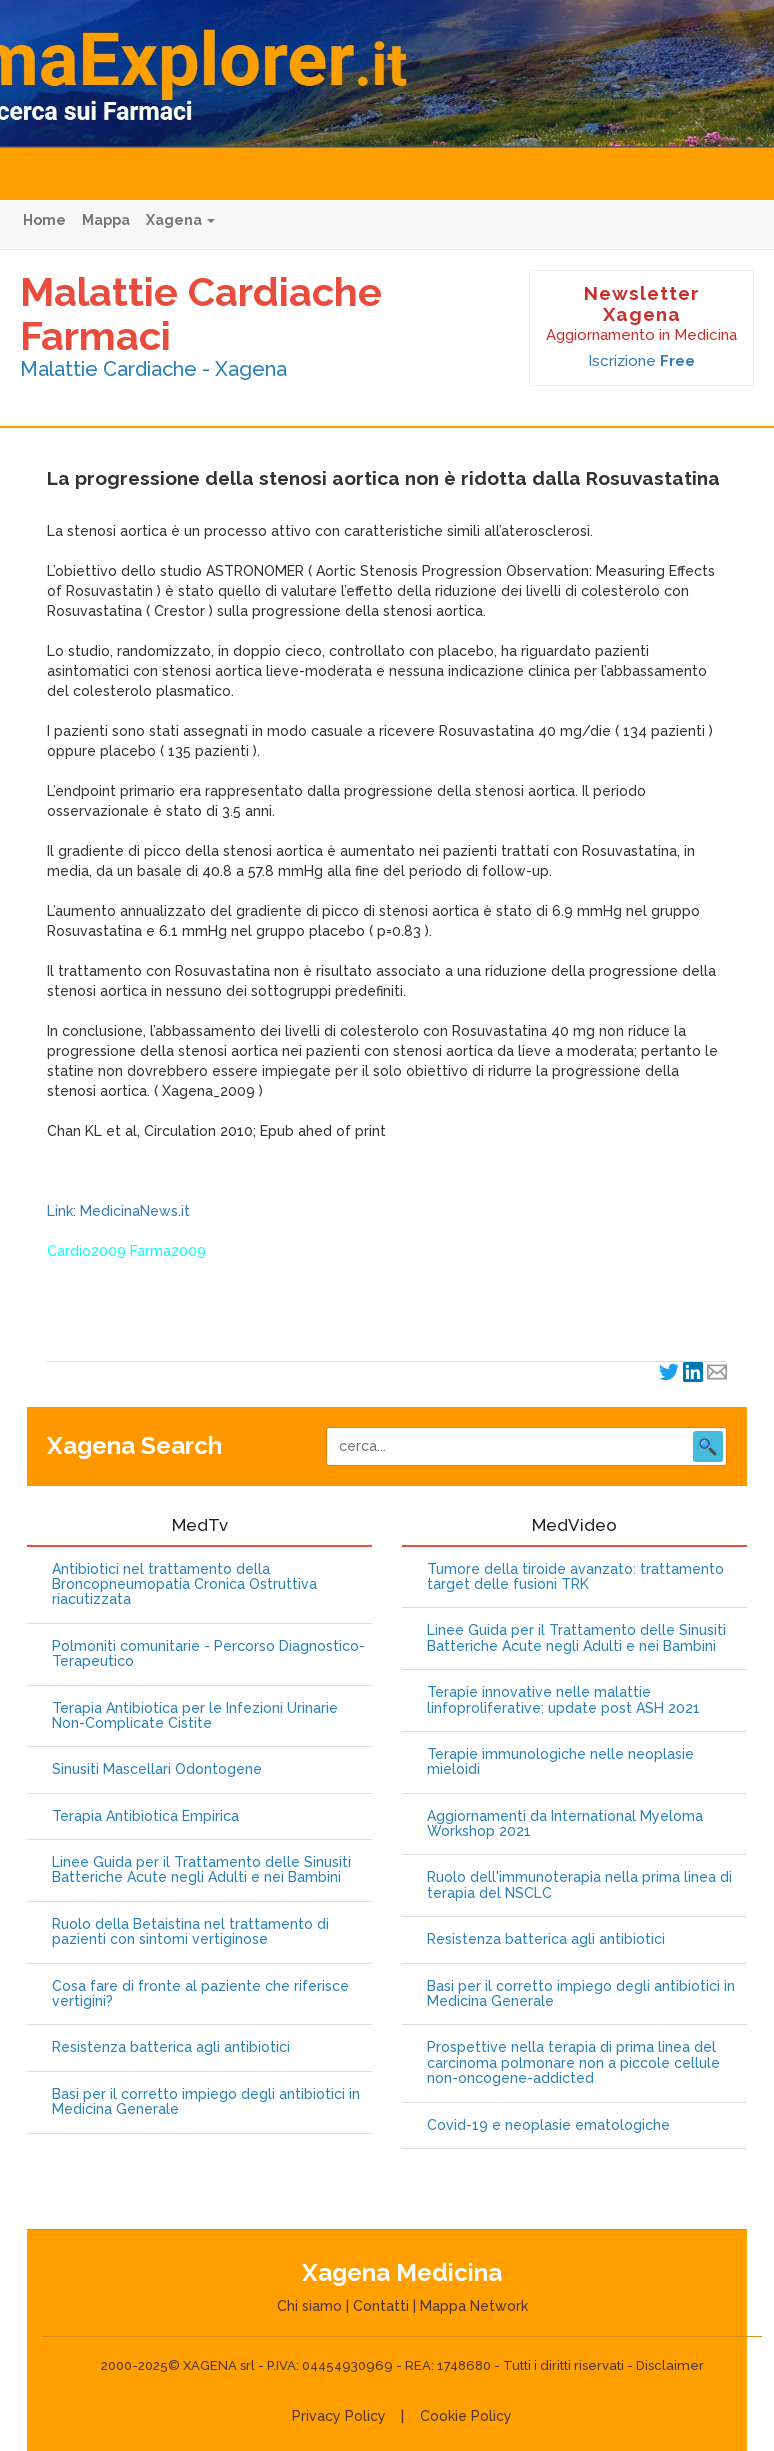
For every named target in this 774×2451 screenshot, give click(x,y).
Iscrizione (641, 361)
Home (44, 220)
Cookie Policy (466, 2416)
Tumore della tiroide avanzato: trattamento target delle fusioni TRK (575, 1577)
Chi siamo (309, 2306)
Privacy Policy (339, 2416)
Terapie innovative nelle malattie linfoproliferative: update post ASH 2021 (563, 1700)
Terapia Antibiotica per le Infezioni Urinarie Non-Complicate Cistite (195, 1716)
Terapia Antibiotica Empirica (145, 1816)
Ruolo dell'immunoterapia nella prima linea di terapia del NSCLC (579, 1885)
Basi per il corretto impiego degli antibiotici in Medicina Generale (206, 2102)
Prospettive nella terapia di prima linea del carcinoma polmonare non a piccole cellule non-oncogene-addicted (573, 2063)
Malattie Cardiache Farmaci (201, 313)
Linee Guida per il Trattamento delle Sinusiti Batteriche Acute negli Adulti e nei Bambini (201, 1870)
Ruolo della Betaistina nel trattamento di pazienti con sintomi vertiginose (190, 1932)
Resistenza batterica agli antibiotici (171, 2047)
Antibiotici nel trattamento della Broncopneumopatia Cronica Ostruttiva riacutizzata (184, 1585)
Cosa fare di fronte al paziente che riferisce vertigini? (200, 1994)
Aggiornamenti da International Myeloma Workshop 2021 (565, 1824)
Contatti (381, 2306)
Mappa (106, 220)
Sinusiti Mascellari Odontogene (157, 1769)
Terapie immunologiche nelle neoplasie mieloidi (560, 1762)
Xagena (180, 220)
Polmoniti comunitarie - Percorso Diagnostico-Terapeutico (208, 1654)
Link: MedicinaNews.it (118, 1211)
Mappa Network (474, 2306)
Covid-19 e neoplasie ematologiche (548, 2125)
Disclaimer (670, 2365)
